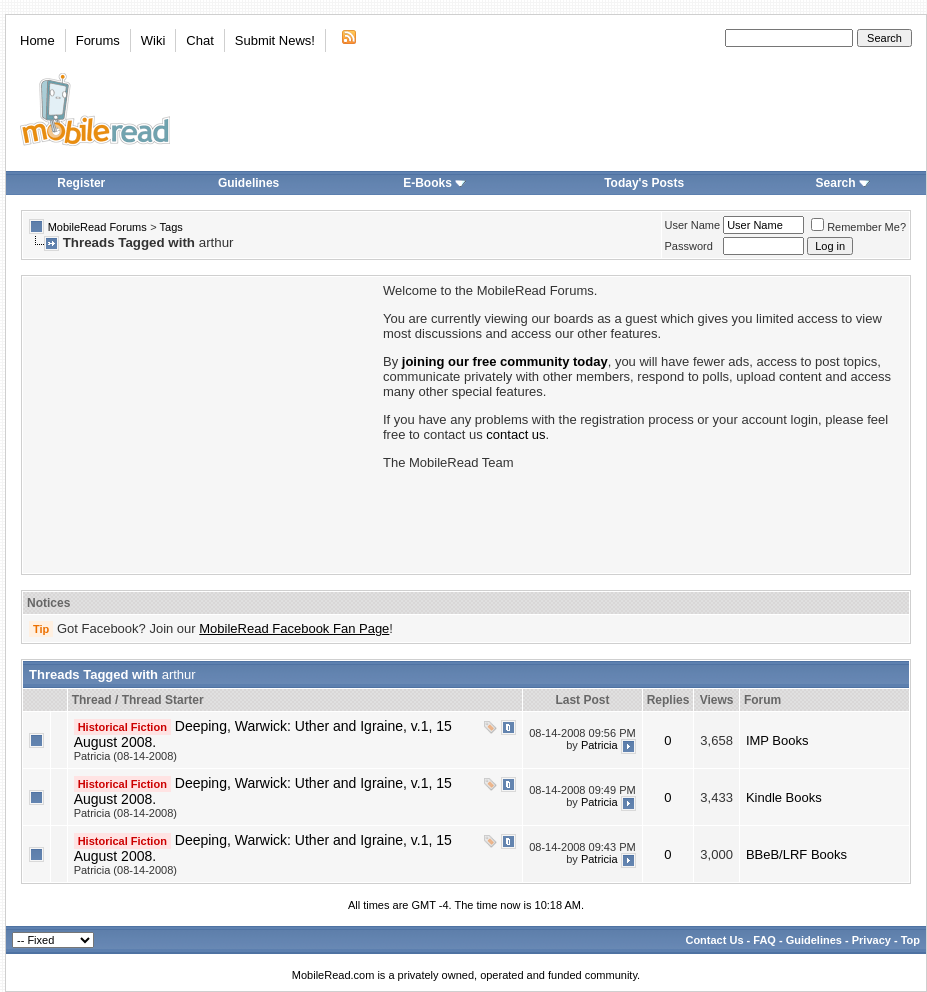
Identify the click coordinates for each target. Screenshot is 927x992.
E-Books (434, 183)
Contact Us (714, 940)
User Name (693, 225)
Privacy (871, 940)
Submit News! (275, 40)
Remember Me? (858, 227)
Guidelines (248, 183)
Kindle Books (784, 797)
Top (910, 940)
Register (81, 183)
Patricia (599, 745)
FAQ (764, 940)
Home (37, 40)
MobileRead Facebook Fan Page (294, 628)
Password (689, 246)
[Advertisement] (201, 423)
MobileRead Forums (97, 227)
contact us (515, 434)
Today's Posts (644, 183)
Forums (98, 40)
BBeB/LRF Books (796, 854)
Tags (171, 227)
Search (843, 183)
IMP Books (777, 740)
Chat (199, 40)
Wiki (153, 40)
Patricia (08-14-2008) (125, 756)
